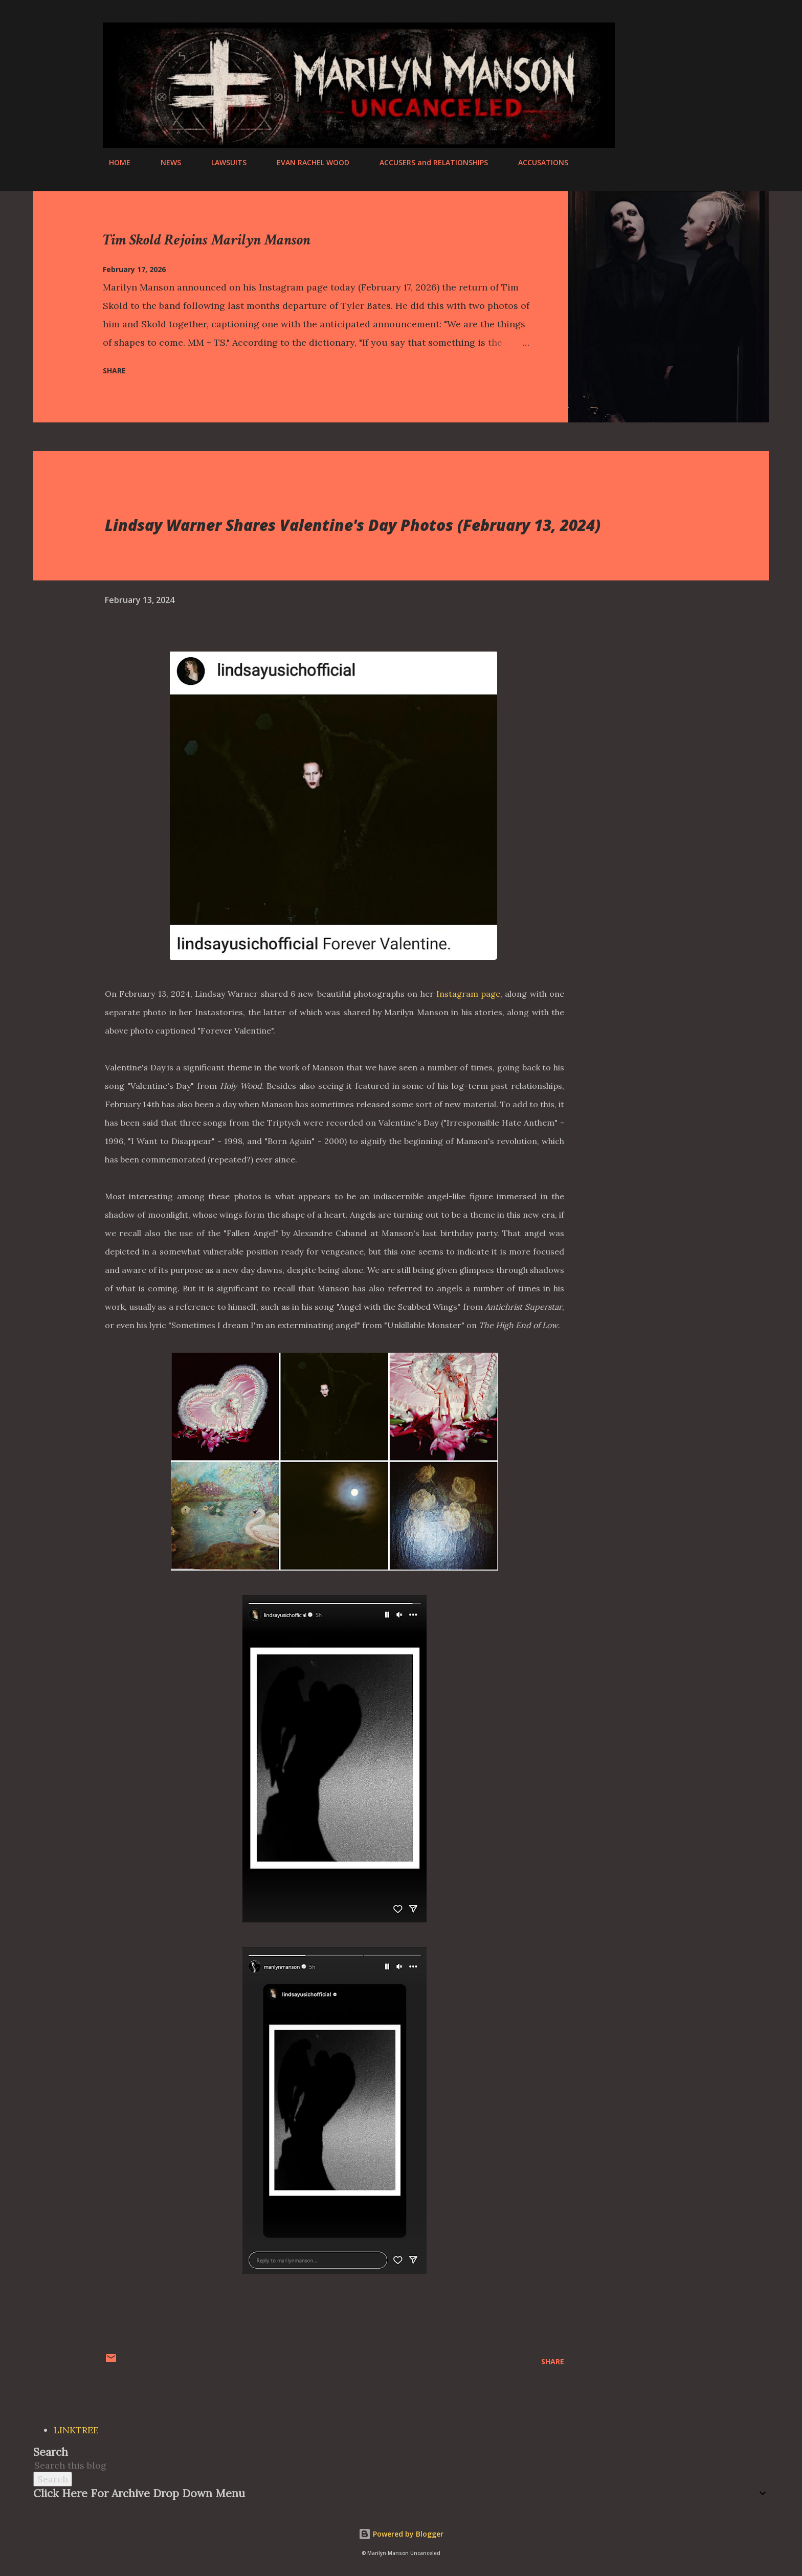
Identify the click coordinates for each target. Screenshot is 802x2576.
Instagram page (468, 994)
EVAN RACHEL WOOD (307, 162)
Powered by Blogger (401, 2534)
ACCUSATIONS (537, 162)
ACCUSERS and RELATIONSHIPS (427, 162)
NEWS (164, 162)
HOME (113, 162)
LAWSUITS (222, 162)
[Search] (650, 31)
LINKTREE (76, 2430)
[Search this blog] (388, 2465)
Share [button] (114, 370)
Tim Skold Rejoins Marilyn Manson (206, 240)
